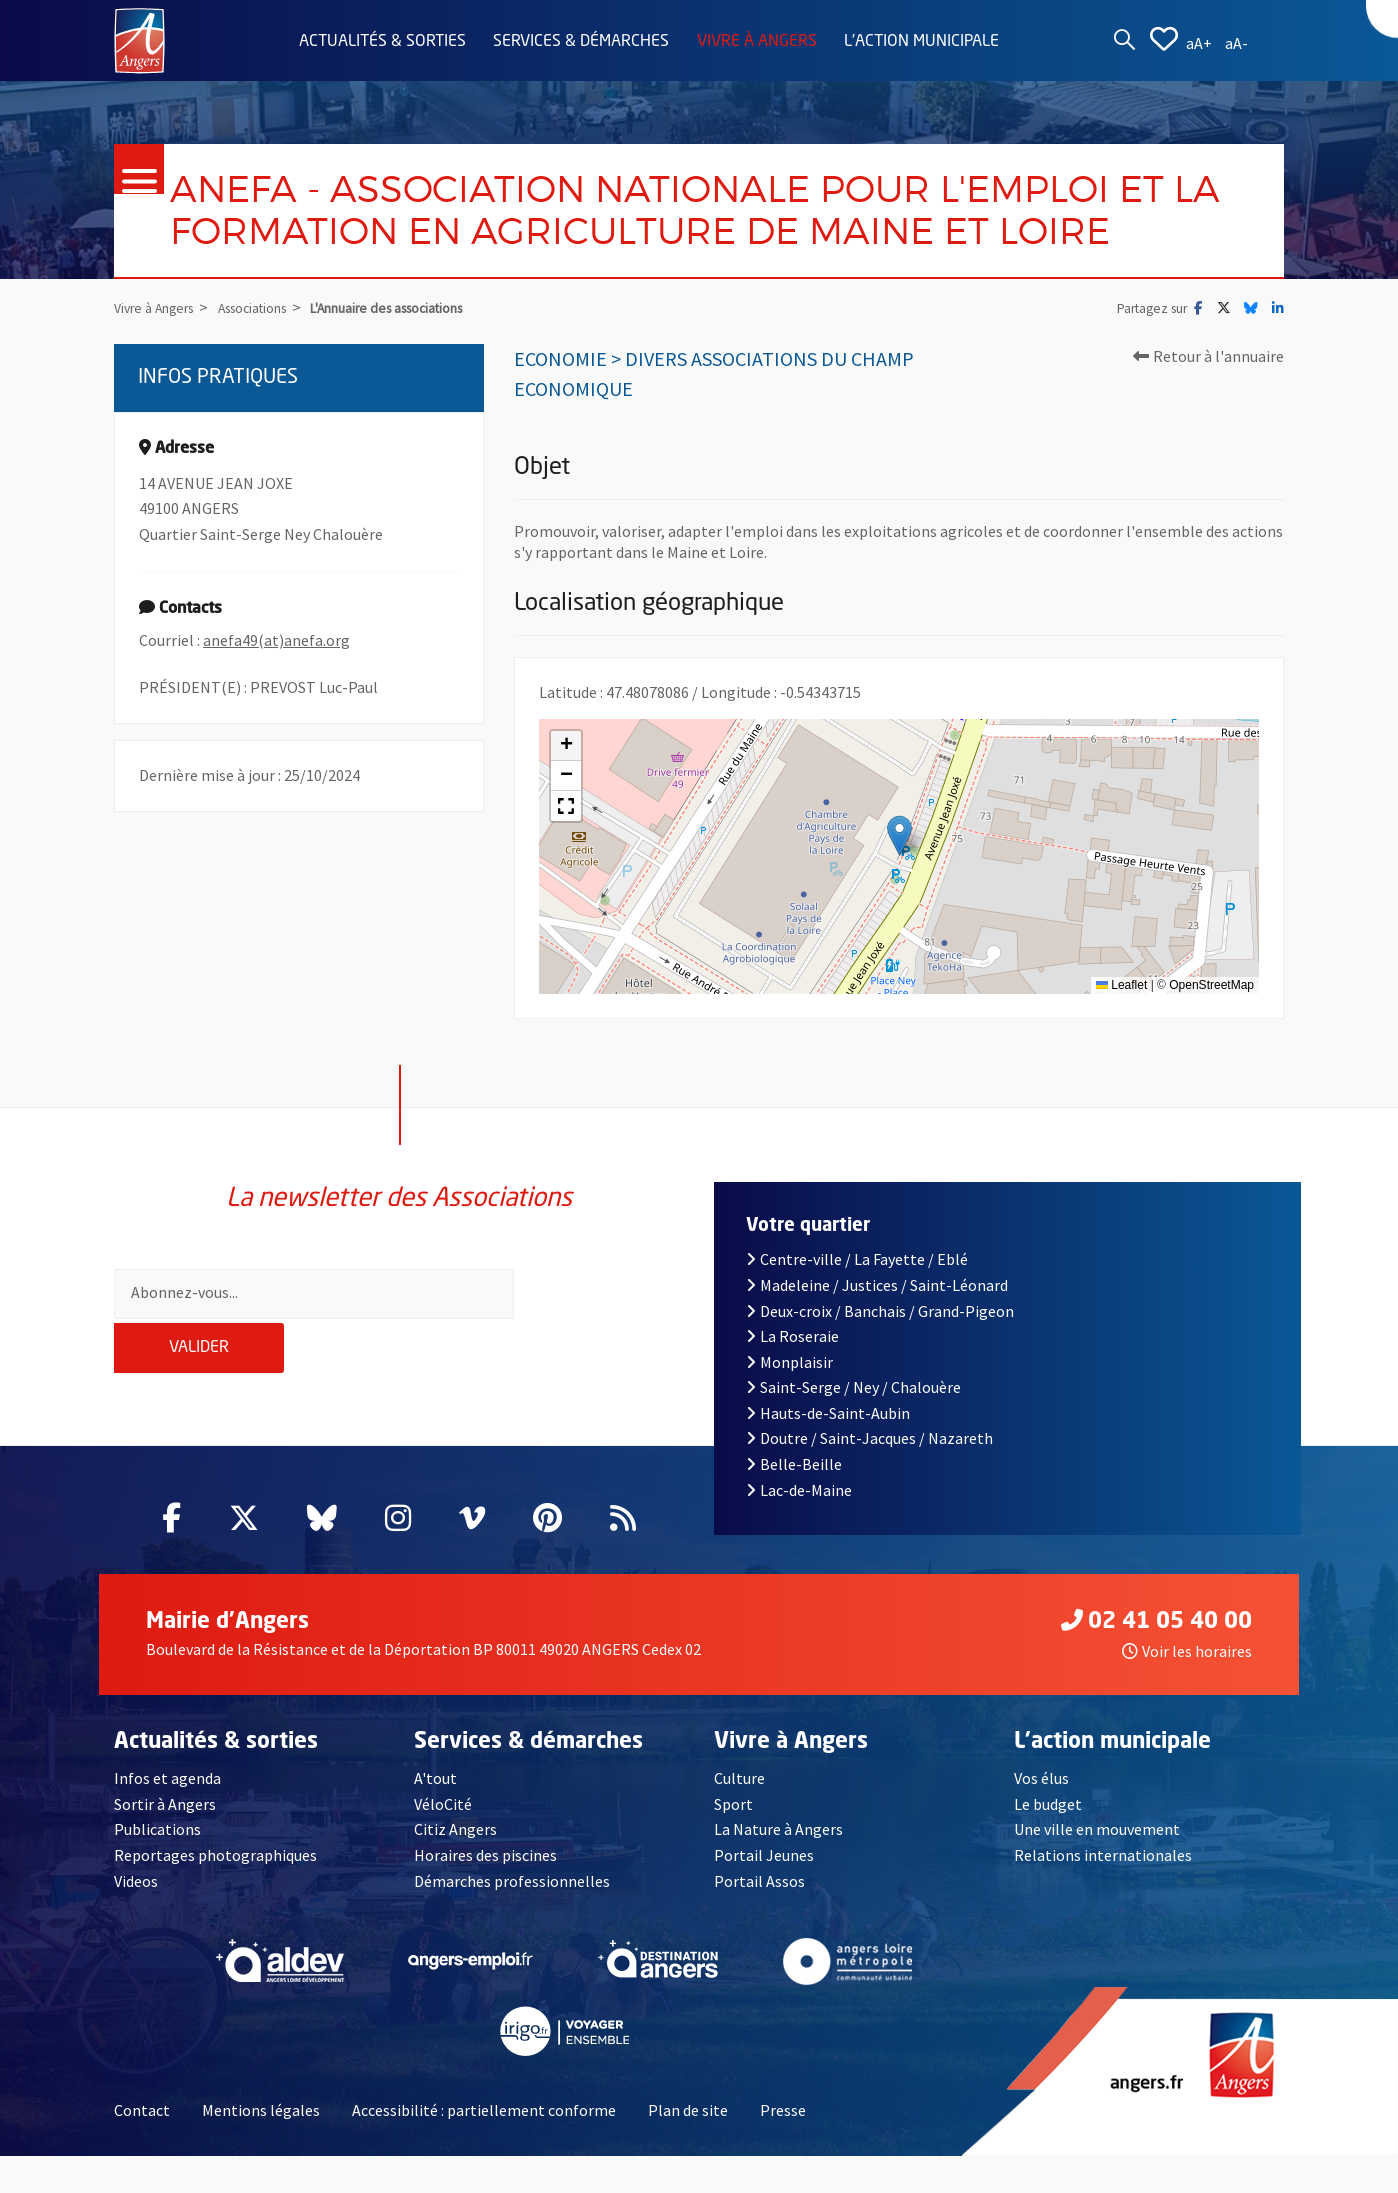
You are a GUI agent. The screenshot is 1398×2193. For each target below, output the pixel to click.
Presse (783, 2147)
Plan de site (688, 2147)
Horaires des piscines (485, 1892)
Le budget (1048, 1841)
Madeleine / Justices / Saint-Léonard (877, 1322)
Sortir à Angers (165, 1841)
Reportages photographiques (215, 1892)
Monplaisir (789, 1399)
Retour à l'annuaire (1208, 423)
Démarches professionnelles (512, 1917)
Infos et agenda (167, 1815)
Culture (739, 1815)
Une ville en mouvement (1097, 1866)
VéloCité (443, 1841)
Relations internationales (1103, 1892)
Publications (157, 1866)
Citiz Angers (455, 1866)
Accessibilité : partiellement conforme (484, 2147)
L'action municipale (921, 42)
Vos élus (1041, 1815)
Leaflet (1121, 1053)
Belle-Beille (794, 1501)
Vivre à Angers (757, 42)
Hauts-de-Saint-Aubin (828, 1450)
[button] (899, 902)
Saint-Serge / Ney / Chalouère (853, 1424)
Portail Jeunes (764, 1892)
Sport (733, 1841)
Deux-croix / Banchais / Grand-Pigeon (880, 1347)
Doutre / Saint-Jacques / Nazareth (869, 1475)
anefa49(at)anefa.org (276, 707)
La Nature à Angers (778, 1866)
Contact (142, 2147)
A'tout (435, 1815)
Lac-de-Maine (799, 1527)
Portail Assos (759, 1917)
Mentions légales (261, 2147)
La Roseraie (792, 1373)
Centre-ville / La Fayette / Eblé (857, 1296)
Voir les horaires (1187, 1688)
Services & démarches (581, 42)
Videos (136, 1917)
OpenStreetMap (1211, 1053)
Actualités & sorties (382, 42)
